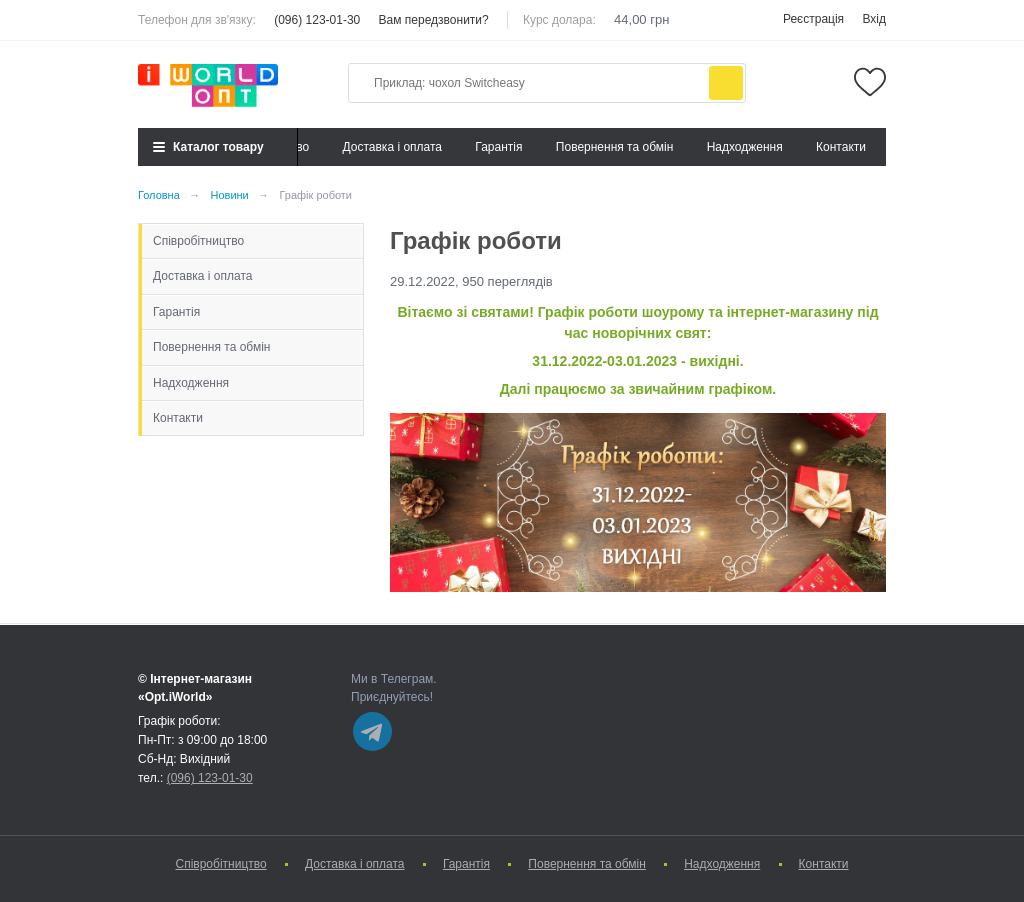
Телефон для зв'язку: (197, 20)
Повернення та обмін (614, 147)
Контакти (841, 147)
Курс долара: (559, 20)
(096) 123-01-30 (317, 20)
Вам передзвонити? (434, 20)
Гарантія (498, 147)
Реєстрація (813, 19)
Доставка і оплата (393, 147)
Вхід (874, 19)
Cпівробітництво (198, 241)
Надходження (745, 147)
